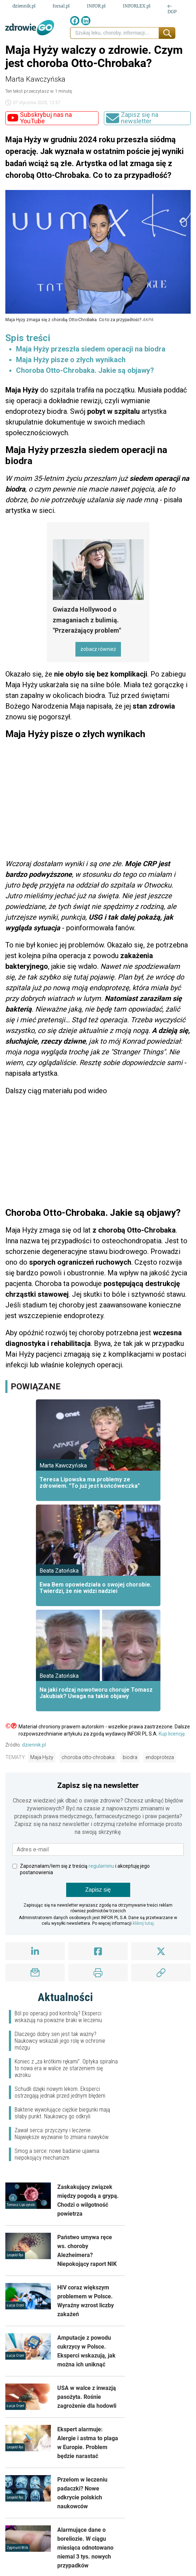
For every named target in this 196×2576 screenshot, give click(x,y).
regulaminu (101, 1866)
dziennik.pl (24, 6)
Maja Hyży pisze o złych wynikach (71, 359)
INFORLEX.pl (136, 6)
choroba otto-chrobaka (88, 1757)
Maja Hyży (41, 1757)
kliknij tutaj (143, 1923)
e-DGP (172, 8)
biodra (130, 1757)
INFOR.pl (96, 6)
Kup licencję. (172, 1734)
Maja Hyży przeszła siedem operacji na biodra (90, 349)
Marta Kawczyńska (35, 79)
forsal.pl (61, 6)
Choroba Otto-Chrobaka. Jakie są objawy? (85, 370)
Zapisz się (98, 1890)
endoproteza (159, 1757)
